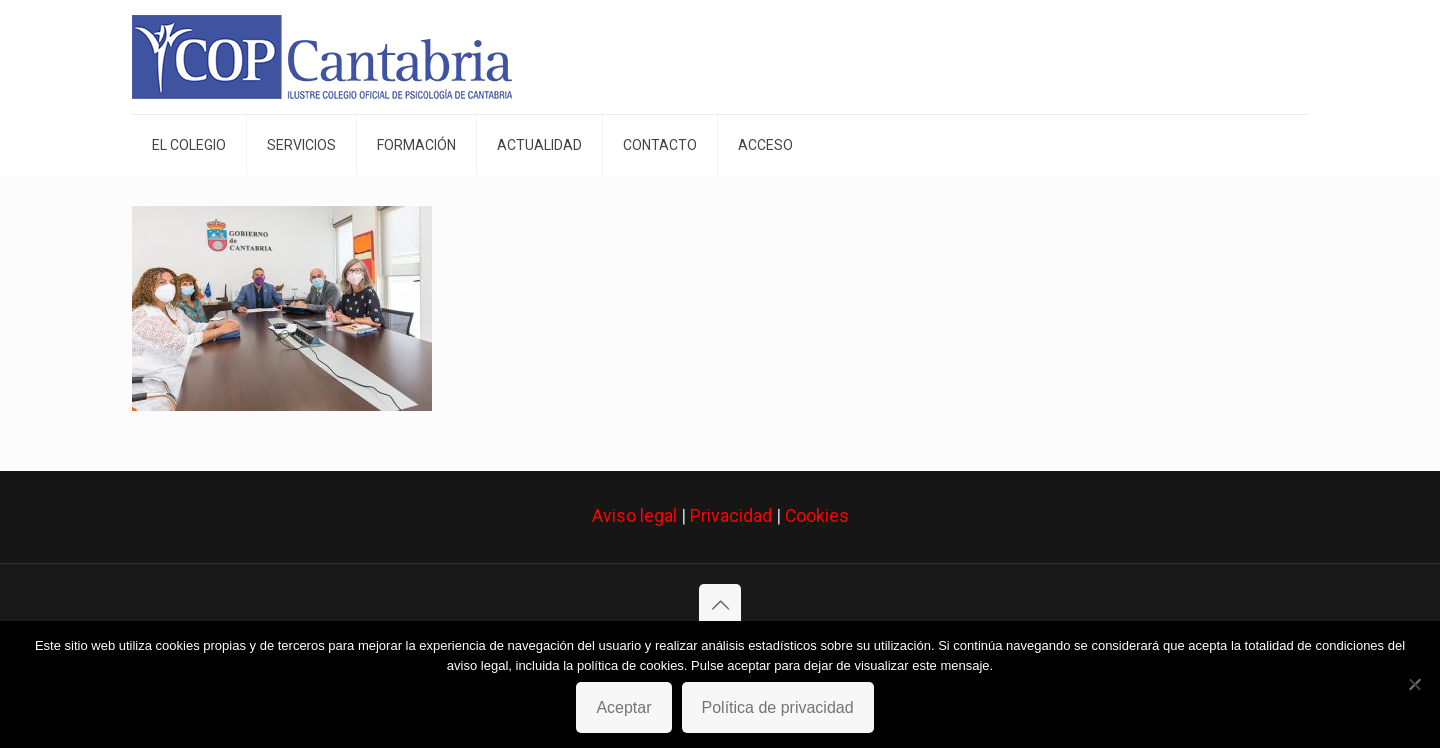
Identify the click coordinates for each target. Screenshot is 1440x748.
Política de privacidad (778, 707)
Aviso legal (634, 516)
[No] (1415, 684)
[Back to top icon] (720, 605)
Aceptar (623, 707)
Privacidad (731, 516)
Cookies (817, 516)
